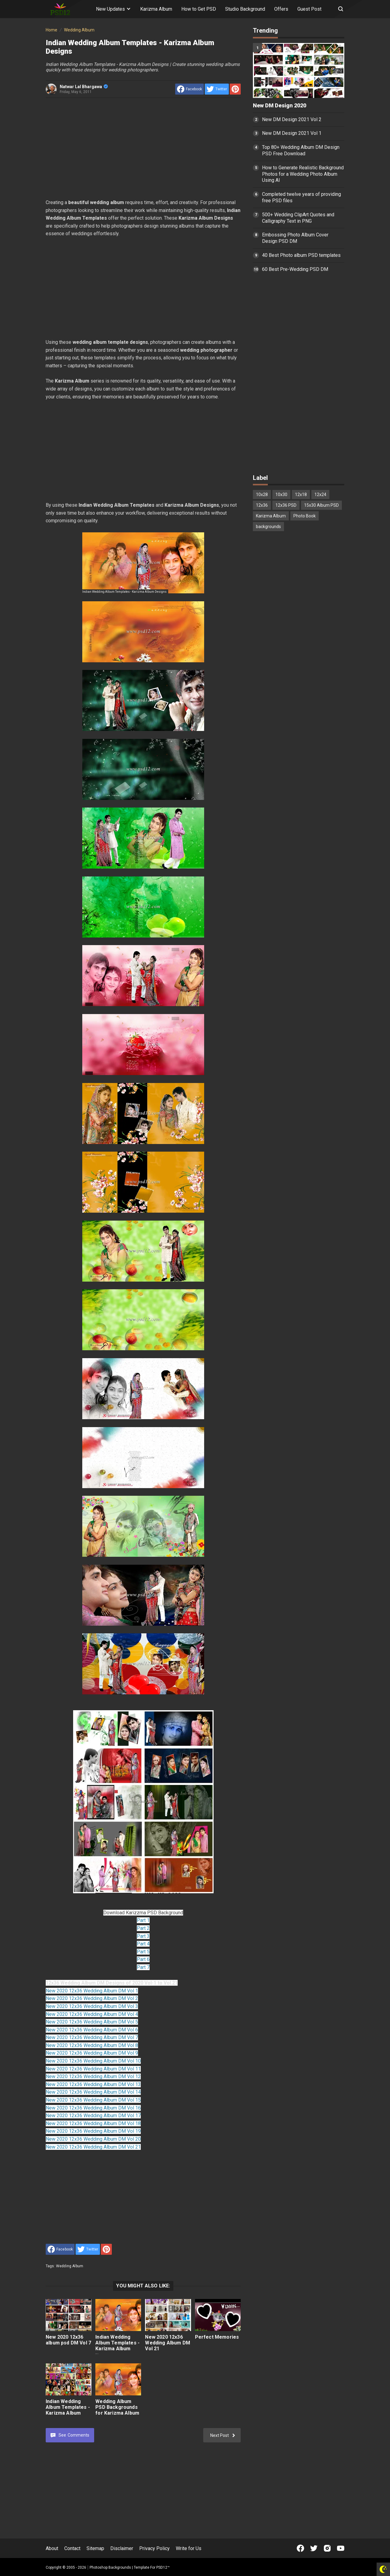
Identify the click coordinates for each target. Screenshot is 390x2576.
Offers (281, 9)
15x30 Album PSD (321, 505)
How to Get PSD (198, 9)
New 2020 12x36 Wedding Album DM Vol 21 (93, 2147)
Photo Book (304, 515)
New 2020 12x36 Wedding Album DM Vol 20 (93, 2139)
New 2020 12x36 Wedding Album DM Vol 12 (93, 2076)
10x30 (281, 494)
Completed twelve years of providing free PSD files (301, 197)
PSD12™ (163, 2567)
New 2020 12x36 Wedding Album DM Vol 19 (93, 2131)
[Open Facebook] (300, 2548)
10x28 (262, 494)
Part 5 (143, 1952)
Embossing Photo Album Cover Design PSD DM (295, 238)
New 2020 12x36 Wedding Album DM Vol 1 (92, 1991)
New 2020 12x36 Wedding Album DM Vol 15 (93, 2100)
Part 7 (143, 1967)
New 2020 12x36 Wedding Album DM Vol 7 (92, 2037)
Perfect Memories (217, 2337)
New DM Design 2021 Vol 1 (291, 133)
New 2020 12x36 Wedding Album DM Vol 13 (93, 2084)
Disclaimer (121, 2548)
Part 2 (143, 1928)
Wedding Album (69, 2266)
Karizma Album (156, 9)
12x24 (320, 494)
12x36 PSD (285, 505)
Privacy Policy (154, 2548)
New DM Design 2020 (279, 106)
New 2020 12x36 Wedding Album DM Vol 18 (93, 2123)
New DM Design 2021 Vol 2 (291, 119)
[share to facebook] (189, 89)
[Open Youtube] (340, 2548)
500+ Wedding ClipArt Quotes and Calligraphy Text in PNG (298, 218)
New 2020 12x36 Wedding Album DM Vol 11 (93, 2069)
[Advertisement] (143, 148)
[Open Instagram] (327, 2548)
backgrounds (268, 526)
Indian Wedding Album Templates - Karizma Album (68, 2407)
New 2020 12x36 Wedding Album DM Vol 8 (92, 2045)
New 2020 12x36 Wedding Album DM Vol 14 (93, 2092)
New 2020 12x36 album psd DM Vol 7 (68, 2340)
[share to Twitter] (217, 89)
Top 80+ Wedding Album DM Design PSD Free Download (300, 150)
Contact (72, 2548)
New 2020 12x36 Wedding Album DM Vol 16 (93, 2108)
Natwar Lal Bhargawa (84, 86)
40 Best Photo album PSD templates (301, 255)
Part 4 (143, 1944)
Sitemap (95, 2548)
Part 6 (143, 1959)
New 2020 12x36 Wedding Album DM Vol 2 (92, 1998)
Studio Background (245, 9)
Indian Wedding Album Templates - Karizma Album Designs (117, 2345)
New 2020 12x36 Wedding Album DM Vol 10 (93, 2061)
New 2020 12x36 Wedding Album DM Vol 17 (93, 2115)
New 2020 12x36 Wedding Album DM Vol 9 (92, 2053)
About (52, 2548)
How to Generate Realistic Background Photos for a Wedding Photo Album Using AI (303, 174)
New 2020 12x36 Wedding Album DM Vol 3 (92, 2006)
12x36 (262, 505)
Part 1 (143, 1920)
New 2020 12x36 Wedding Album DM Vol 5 (92, 2022)
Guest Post (309, 9)
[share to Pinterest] (235, 89)
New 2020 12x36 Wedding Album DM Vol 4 (92, 2014)
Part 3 (143, 1936)
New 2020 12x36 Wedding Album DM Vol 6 (92, 2030)
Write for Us (188, 2548)
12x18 (301, 494)
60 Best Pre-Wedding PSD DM (295, 269)
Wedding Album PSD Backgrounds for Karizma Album (117, 2407)
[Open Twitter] (313, 2548)
